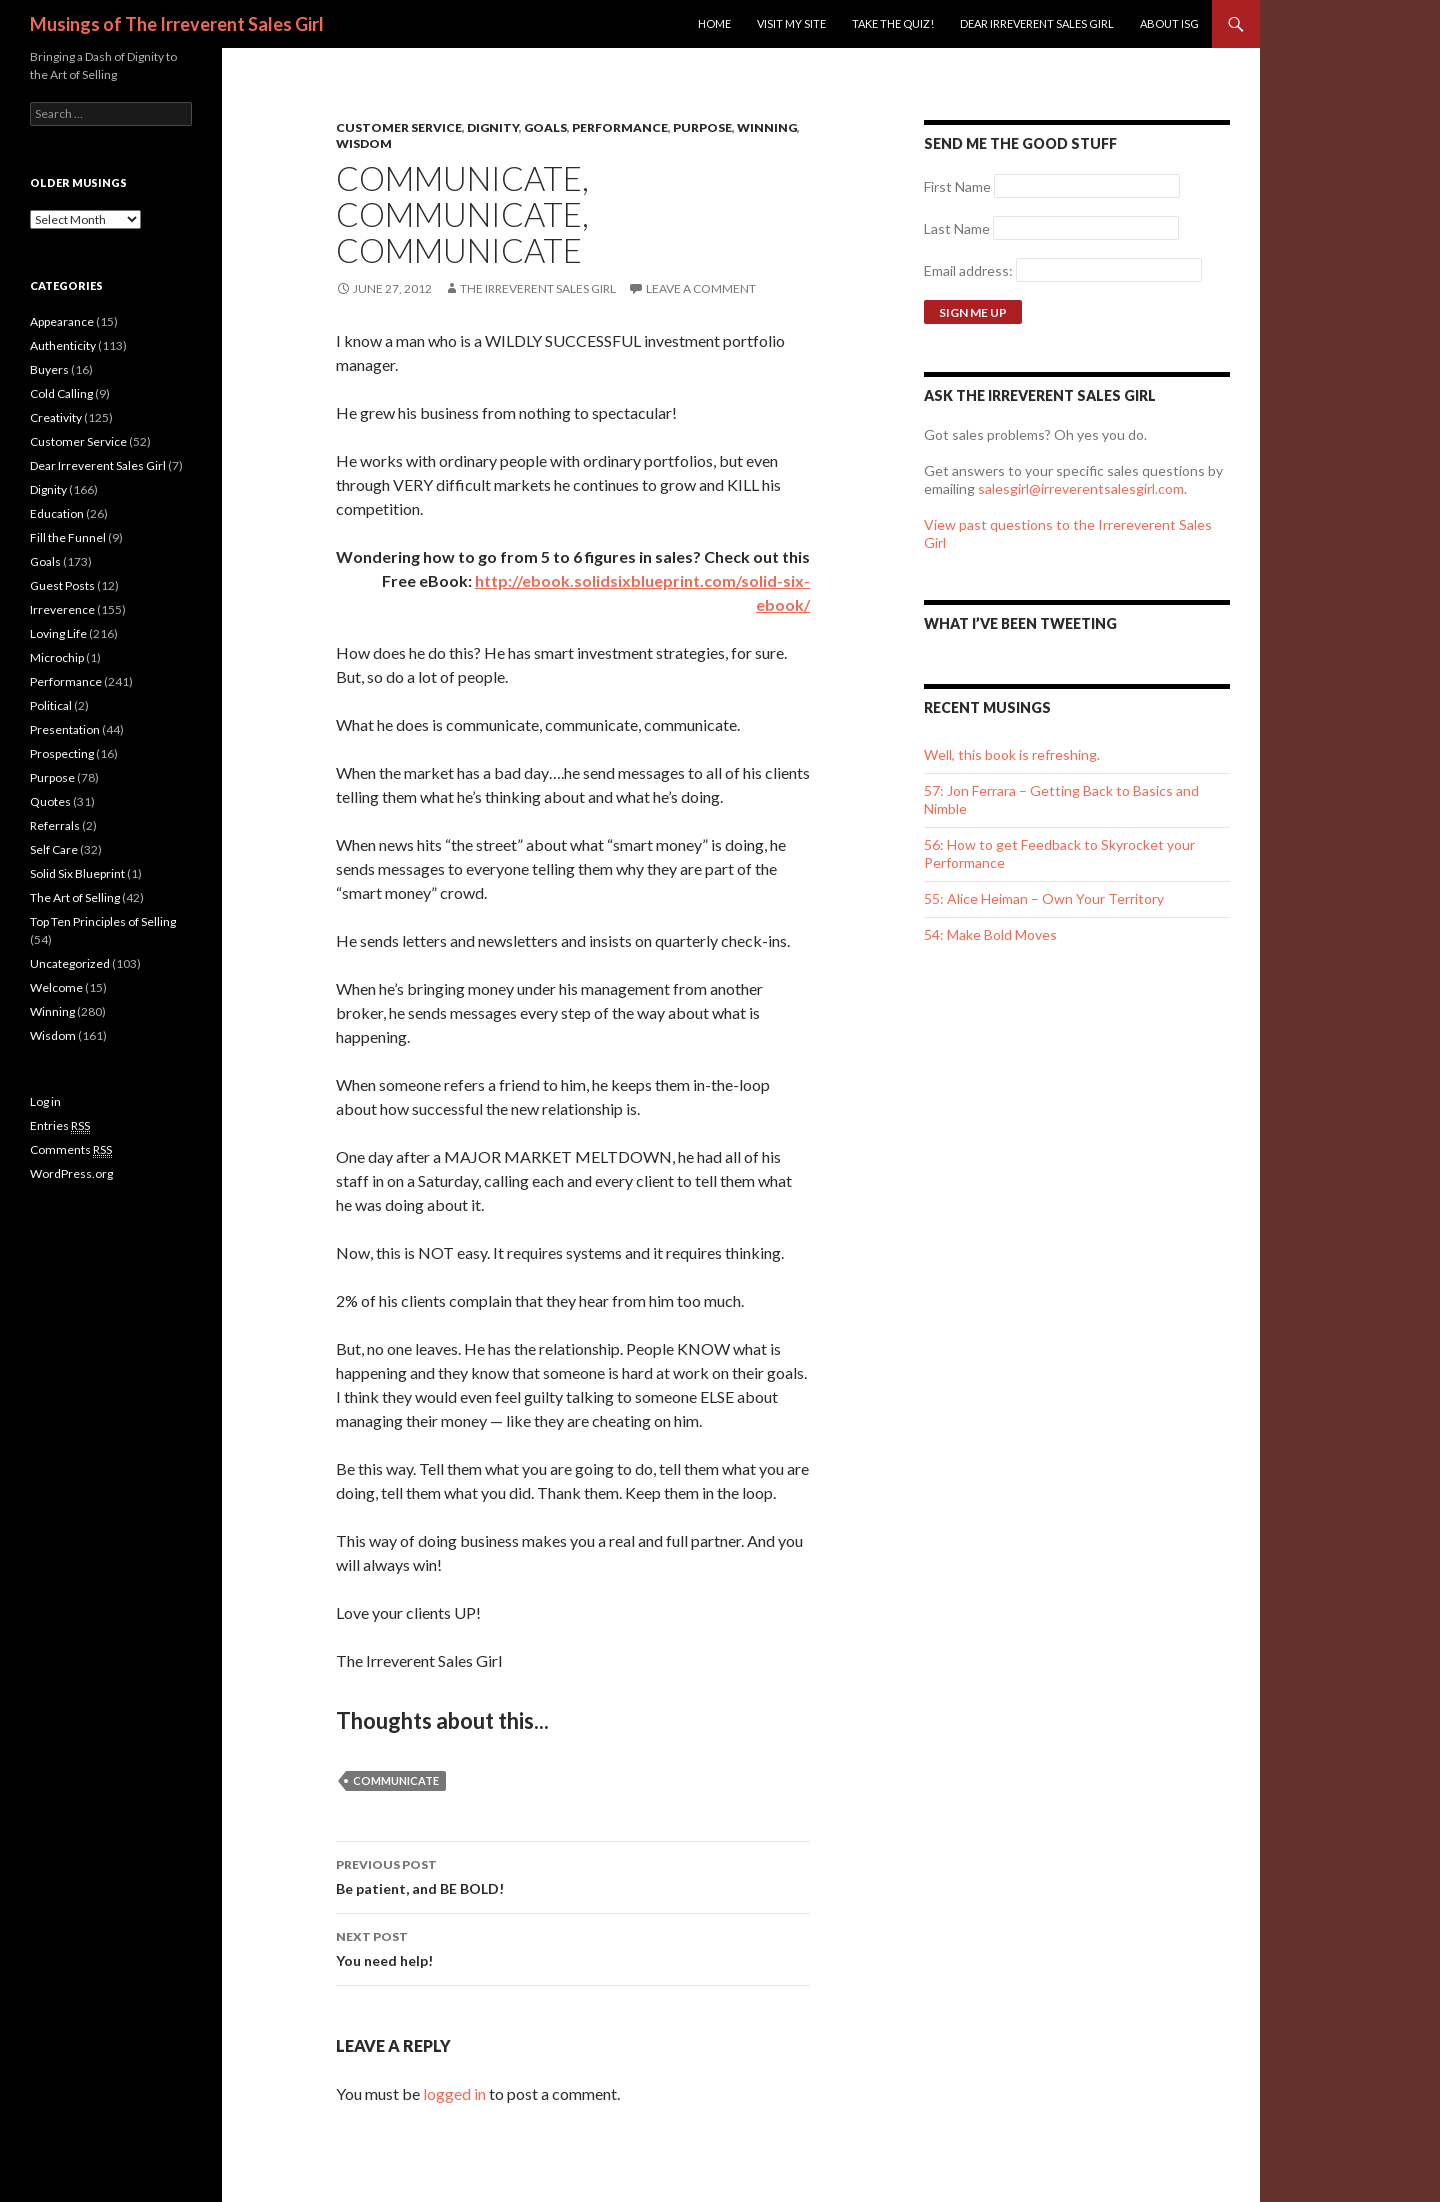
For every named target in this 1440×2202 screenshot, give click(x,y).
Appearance (62, 321)
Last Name (957, 228)
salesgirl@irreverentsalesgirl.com (1081, 488)
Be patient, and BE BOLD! (573, 1875)
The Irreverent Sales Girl (538, 288)
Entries (60, 1126)
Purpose (702, 127)
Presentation (65, 729)
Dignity (493, 127)
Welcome (56, 987)
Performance (620, 127)
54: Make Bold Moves (990, 934)
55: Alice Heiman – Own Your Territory (1044, 898)
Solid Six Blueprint (77, 873)
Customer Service (399, 127)
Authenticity (63, 345)
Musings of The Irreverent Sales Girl (177, 24)
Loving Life (58, 633)
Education (57, 513)
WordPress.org (71, 1173)
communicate (396, 1780)
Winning (767, 127)
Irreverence (62, 609)
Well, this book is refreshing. (1012, 754)
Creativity (56, 417)
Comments (71, 1150)
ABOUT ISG (1169, 23)
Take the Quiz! (893, 23)
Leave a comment (701, 288)
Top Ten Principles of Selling (103, 921)
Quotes (50, 801)
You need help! (573, 1947)
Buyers (49, 369)
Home (714, 23)
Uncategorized (70, 963)
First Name (957, 186)
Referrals (55, 825)
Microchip (57, 657)
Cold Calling (61, 393)
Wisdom (364, 143)
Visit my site (791, 23)
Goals (545, 127)
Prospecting (62, 753)
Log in (45, 1101)
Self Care (54, 849)
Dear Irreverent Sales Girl (1037, 23)
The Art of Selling (75, 897)
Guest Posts (62, 585)
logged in (454, 2093)
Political (51, 705)
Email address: (970, 270)
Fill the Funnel (68, 537)
